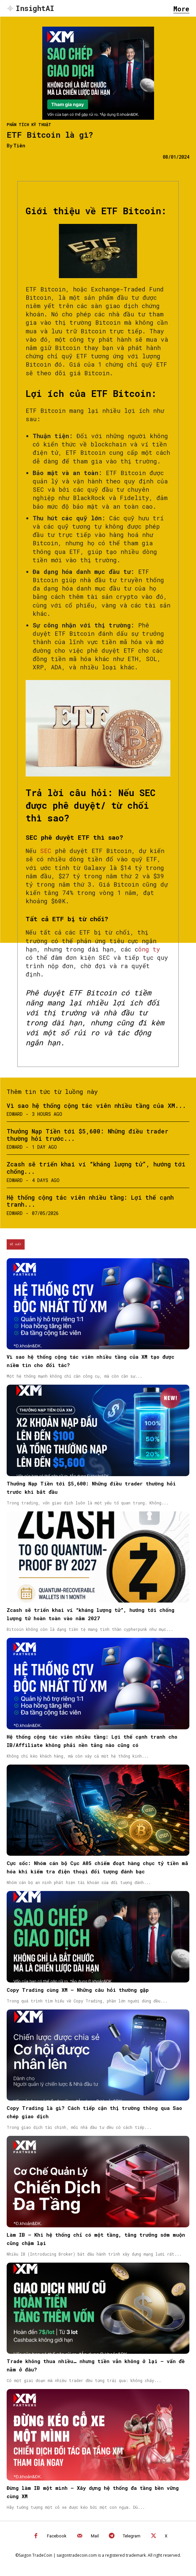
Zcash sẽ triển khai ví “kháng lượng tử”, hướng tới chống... (96, 1167)
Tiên (19, 146)
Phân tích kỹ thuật (29, 124)
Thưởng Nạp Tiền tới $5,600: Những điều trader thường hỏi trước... (87, 1134)
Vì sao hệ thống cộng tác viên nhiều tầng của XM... (96, 1106)
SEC (43, 851)
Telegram (131, 2535)
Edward (15, 1114)
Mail (95, 2535)
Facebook (57, 2535)
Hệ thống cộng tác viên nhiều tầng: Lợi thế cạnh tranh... (90, 1201)
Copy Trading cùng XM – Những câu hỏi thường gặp (78, 1989)
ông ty (149, 949)
